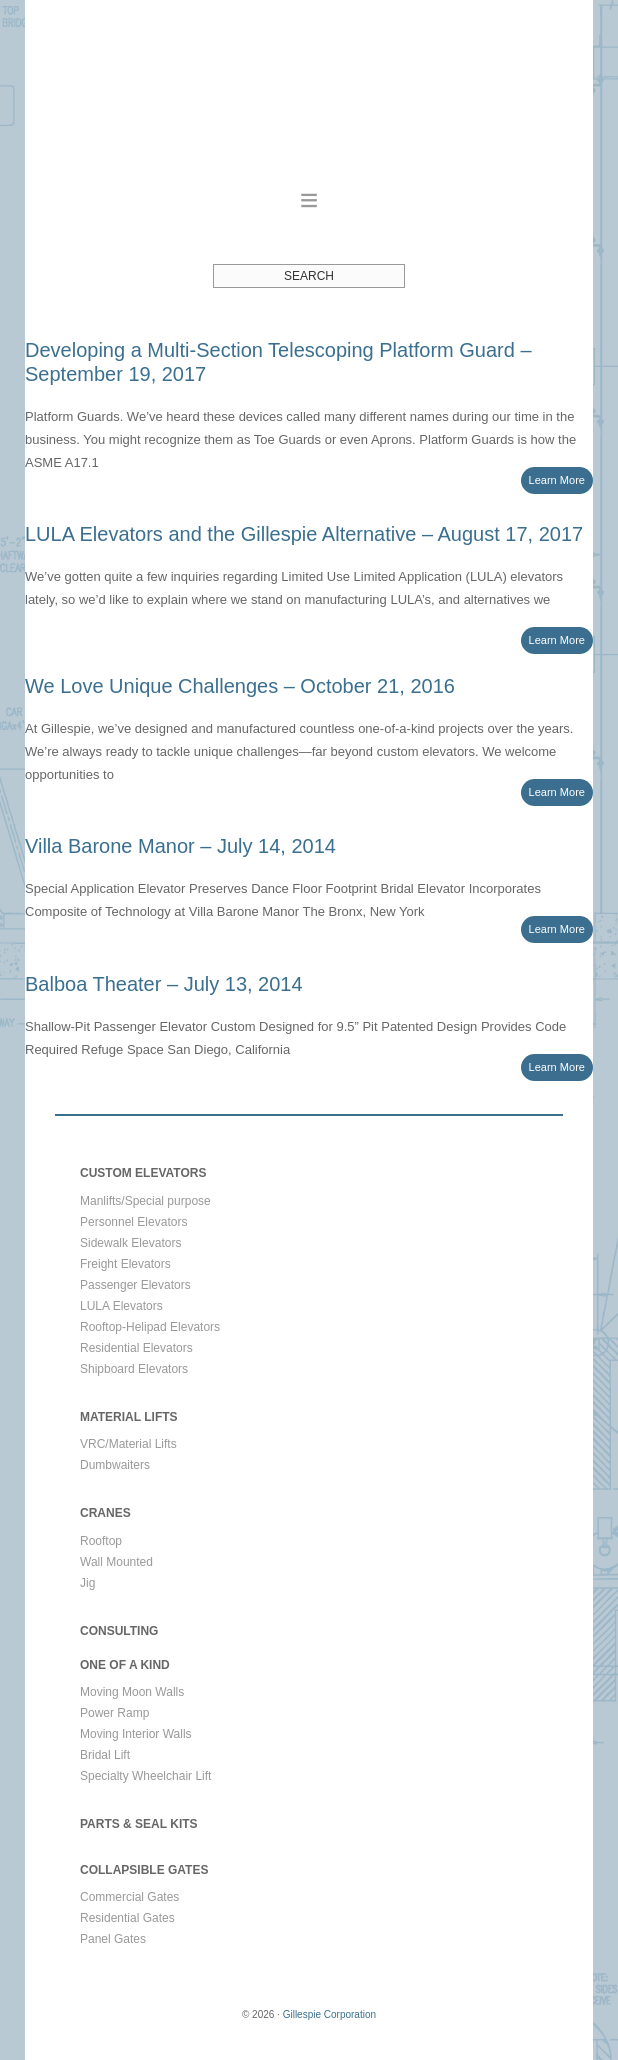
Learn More (557, 480)
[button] (309, 200)
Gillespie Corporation (308, 93)
